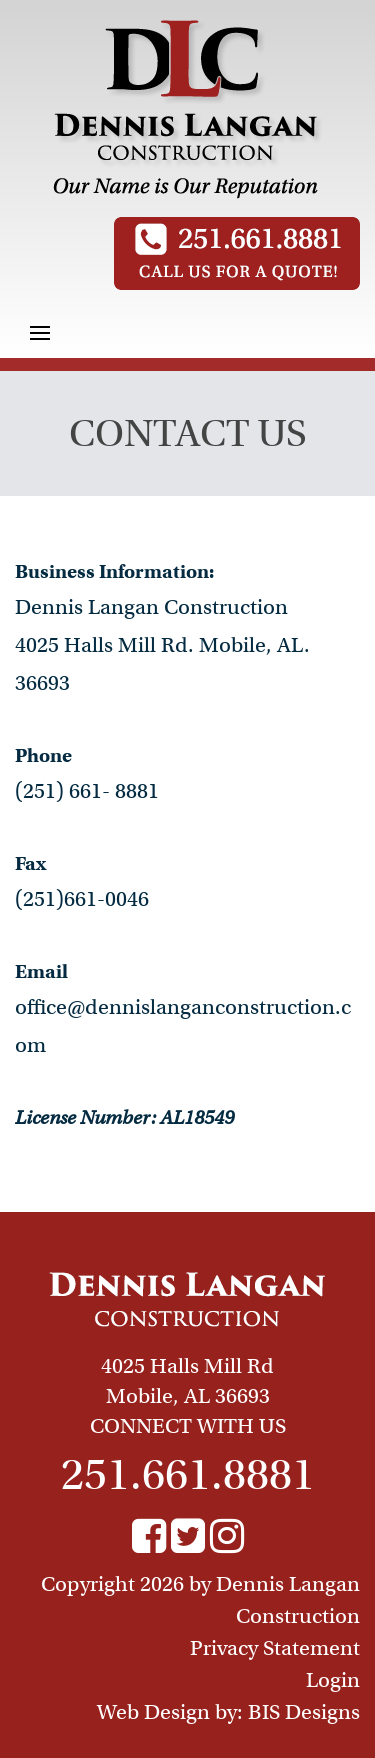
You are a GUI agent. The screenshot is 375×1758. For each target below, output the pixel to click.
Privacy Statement (275, 1648)
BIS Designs (304, 1712)
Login (333, 1680)
